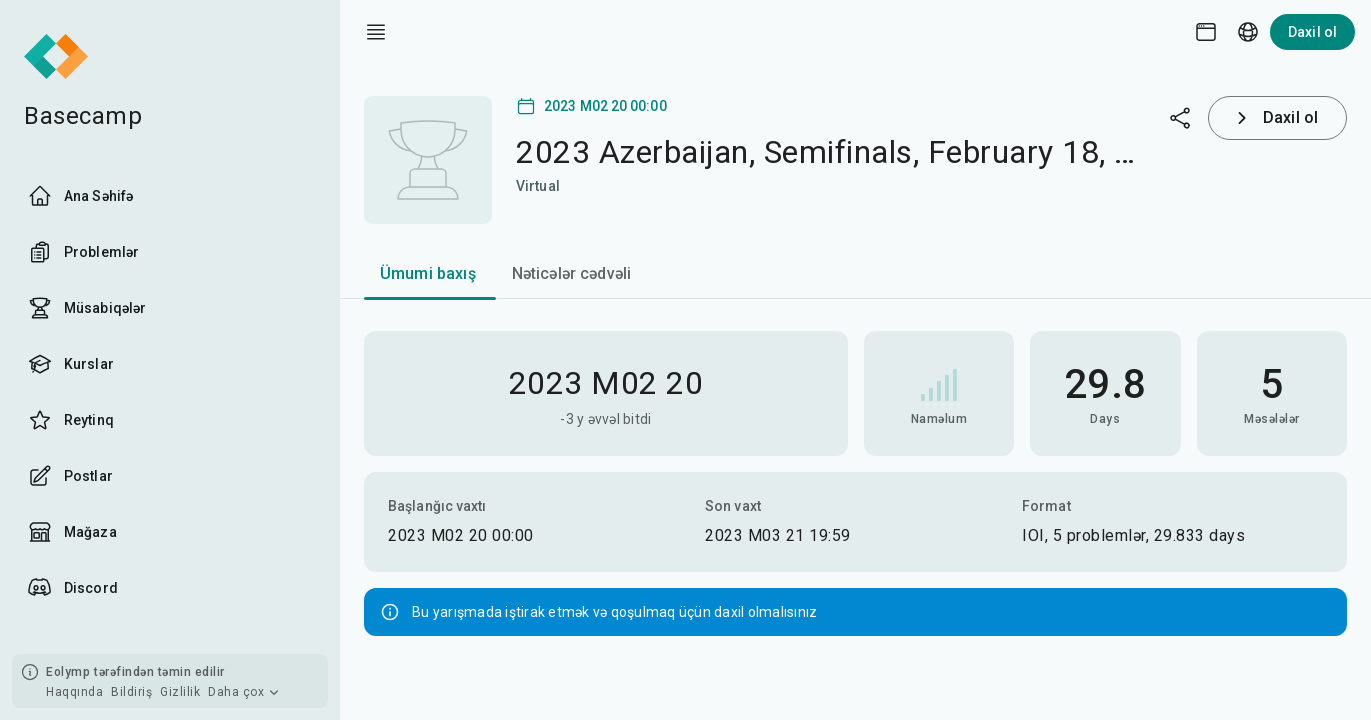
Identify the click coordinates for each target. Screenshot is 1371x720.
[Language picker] (1248, 32)
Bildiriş (131, 692)
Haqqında (74, 692)
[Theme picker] (1206, 32)
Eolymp (68, 672)
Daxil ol (1312, 32)
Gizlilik (180, 692)
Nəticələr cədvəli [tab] (572, 273)
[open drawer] (376, 32)
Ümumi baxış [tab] (428, 273)
